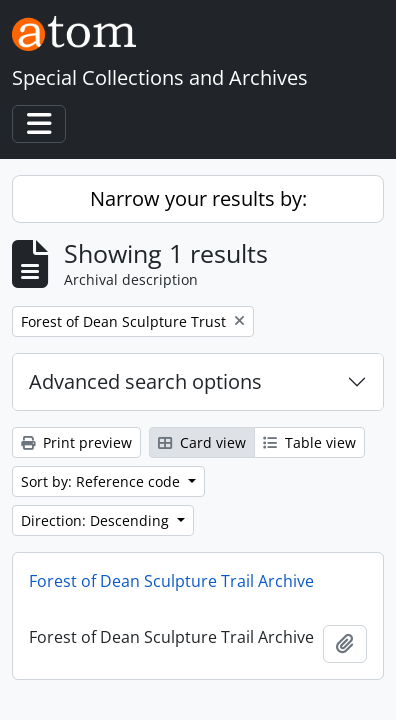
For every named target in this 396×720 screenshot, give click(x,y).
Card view (202, 442)
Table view (309, 442)
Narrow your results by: (198, 198)
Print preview (76, 442)
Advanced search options (145, 381)
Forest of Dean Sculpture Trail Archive (171, 581)
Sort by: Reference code (102, 481)
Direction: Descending (97, 520)
